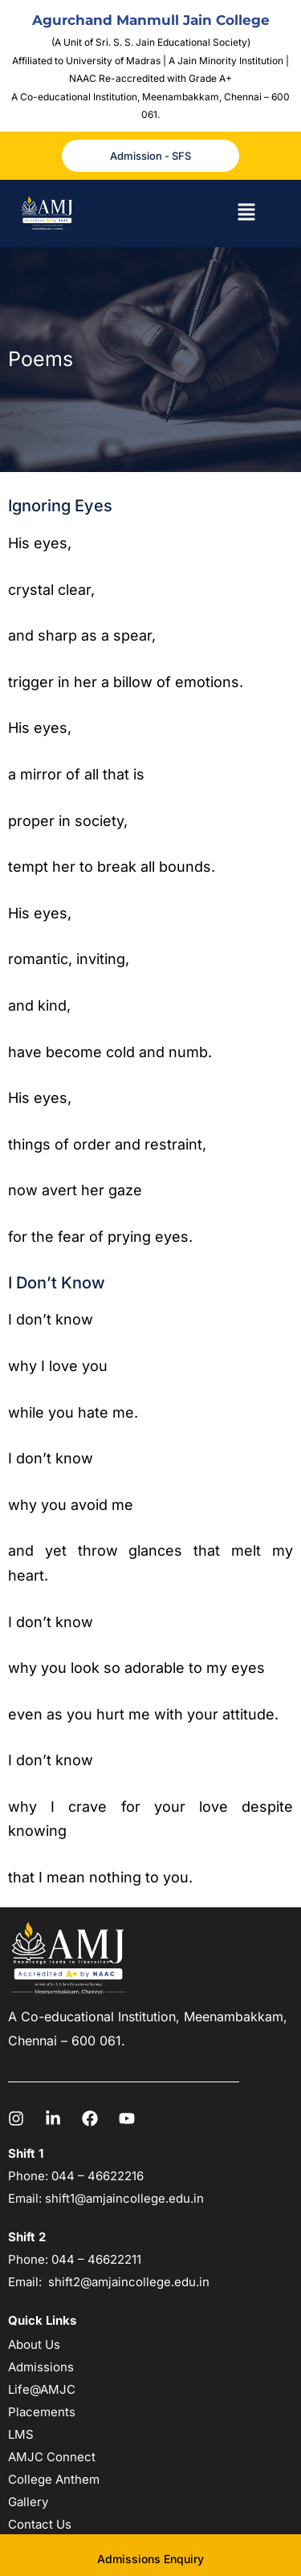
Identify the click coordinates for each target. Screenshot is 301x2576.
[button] (246, 214)
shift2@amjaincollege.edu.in (128, 2281)
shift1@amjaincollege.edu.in (124, 2198)
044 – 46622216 (96, 2175)
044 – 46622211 (96, 2259)
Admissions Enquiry (150, 2559)
